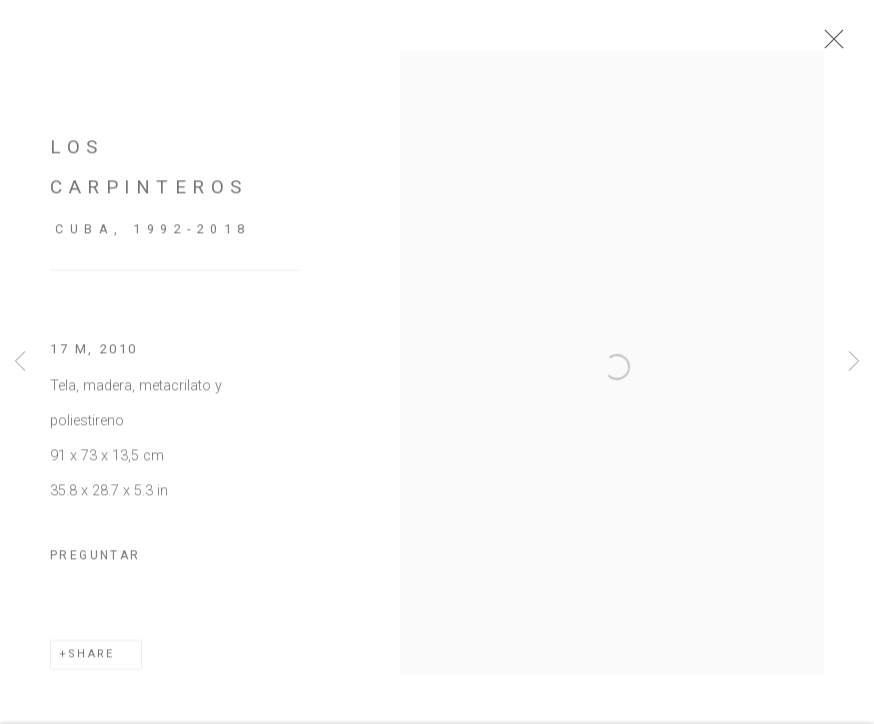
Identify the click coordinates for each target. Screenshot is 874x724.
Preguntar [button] (95, 567)
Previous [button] (20, 362)
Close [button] (846, 45)
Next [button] (854, 362)
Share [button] (91, 665)
